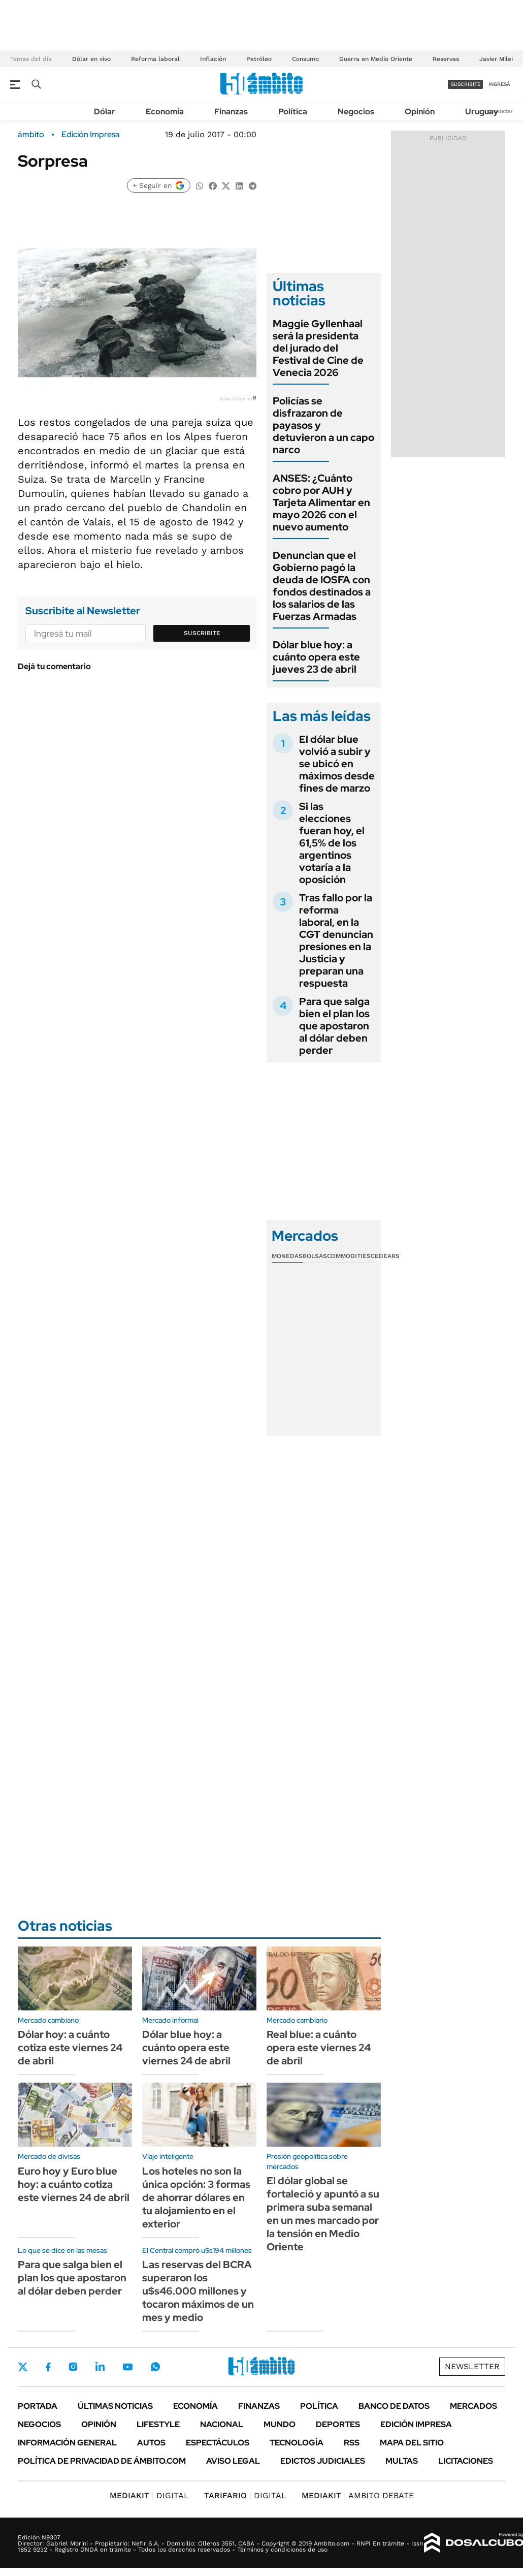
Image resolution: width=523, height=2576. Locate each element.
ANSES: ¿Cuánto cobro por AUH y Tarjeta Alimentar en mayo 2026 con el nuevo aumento (321, 502)
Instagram (73, 2366)
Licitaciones (465, 2461)
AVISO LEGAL (233, 2461)
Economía (165, 111)
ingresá (499, 84)
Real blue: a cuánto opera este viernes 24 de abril (319, 2047)
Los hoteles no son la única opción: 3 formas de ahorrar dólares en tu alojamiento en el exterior (196, 2197)
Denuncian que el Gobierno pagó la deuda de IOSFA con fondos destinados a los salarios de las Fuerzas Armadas (322, 586)
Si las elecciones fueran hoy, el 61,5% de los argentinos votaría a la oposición (332, 843)
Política (292, 111)
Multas (401, 2461)
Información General (67, 2442)
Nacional (221, 2424)
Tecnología (296, 2442)
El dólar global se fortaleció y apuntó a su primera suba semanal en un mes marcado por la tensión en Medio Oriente (323, 2213)
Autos (151, 2442)
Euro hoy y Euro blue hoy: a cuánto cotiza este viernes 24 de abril (73, 2184)
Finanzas (231, 111)
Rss (351, 2442)
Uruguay (481, 111)
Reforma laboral (155, 58)
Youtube (127, 2367)
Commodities (349, 1256)
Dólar (104, 111)
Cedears (385, 1256)
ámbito (31, 135)
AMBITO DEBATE (358, 2495)
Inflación (213, 58)
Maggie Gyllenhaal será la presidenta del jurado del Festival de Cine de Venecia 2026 (318, 348)
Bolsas (315, 1256)
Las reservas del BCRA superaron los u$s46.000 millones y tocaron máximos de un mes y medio (198, 2291)
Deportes (338, 2424)
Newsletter (499, 111)
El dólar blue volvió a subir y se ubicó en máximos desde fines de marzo (337, 764)
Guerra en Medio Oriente (375, 58)
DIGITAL (149, 2495)
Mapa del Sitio (412, 2442)
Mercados (473, 2406)
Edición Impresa (416, 2424)
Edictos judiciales (322, 2461)
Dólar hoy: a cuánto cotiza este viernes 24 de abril (70, 2047)
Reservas (446, 58)
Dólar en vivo (91, 58)
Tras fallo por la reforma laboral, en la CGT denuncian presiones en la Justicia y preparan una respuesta (336, 940)
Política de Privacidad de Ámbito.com (102, 2461)
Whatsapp (155, 2366)
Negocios (356, 111)
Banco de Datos (394, 2406)
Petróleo (259, 58)
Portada (37, 2406)
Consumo (305, 58)
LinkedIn (100, 2366)
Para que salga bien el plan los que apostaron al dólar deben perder (334, 1026)
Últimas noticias (115, 2406)
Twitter (23, 2367)
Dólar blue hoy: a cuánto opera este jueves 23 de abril (316, 657)
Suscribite (202, 633)
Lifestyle (158, 2424)
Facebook (48, 2366)
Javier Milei (496, 58)
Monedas (287, 1256)
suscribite (465, 84)
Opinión (420, 111)
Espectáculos (217, 2442)
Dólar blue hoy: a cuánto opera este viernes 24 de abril (186, 2047)
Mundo (280, 2424)
